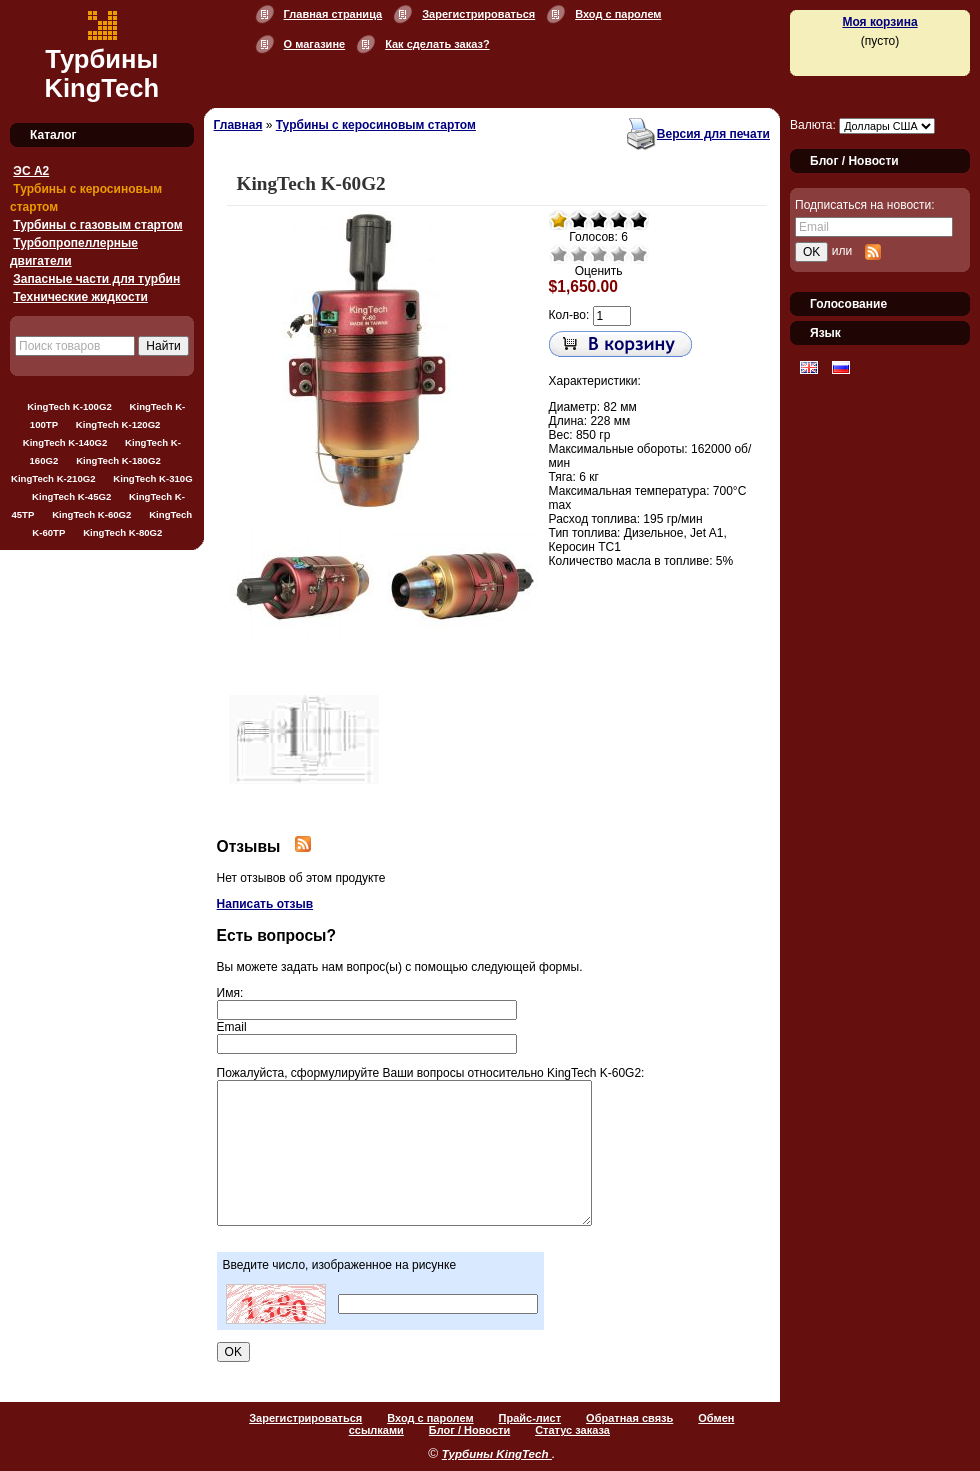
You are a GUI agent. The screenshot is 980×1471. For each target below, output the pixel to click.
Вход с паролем (618, 14)
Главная (238, 125)
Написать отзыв (265, 904)
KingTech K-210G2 (53, 478)
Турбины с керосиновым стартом (376, 125)
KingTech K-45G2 (71, 496)
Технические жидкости (80, 297)
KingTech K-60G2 (91, 514)
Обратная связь (629, 1418)
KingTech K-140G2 (65, 442)
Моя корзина (879, 22)
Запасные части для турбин (96, 279)
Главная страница (333, 14)
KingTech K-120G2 (118, 424)
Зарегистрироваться (478, 14)
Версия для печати (713, 134)
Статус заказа (572, 1430)
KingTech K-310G (152, 478)
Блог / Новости (469, 1430)
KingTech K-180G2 (118, 460)
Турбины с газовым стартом (97, 225)
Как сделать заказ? (437, 44)
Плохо (579, 254)
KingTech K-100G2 (69, 406)
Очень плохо (559, 254)
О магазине (315, 44)
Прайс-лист (530, 1418)
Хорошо (619, 254)
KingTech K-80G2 (122, 532)
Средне (599, 254)
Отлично (639, 254)
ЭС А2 (31, 171)
